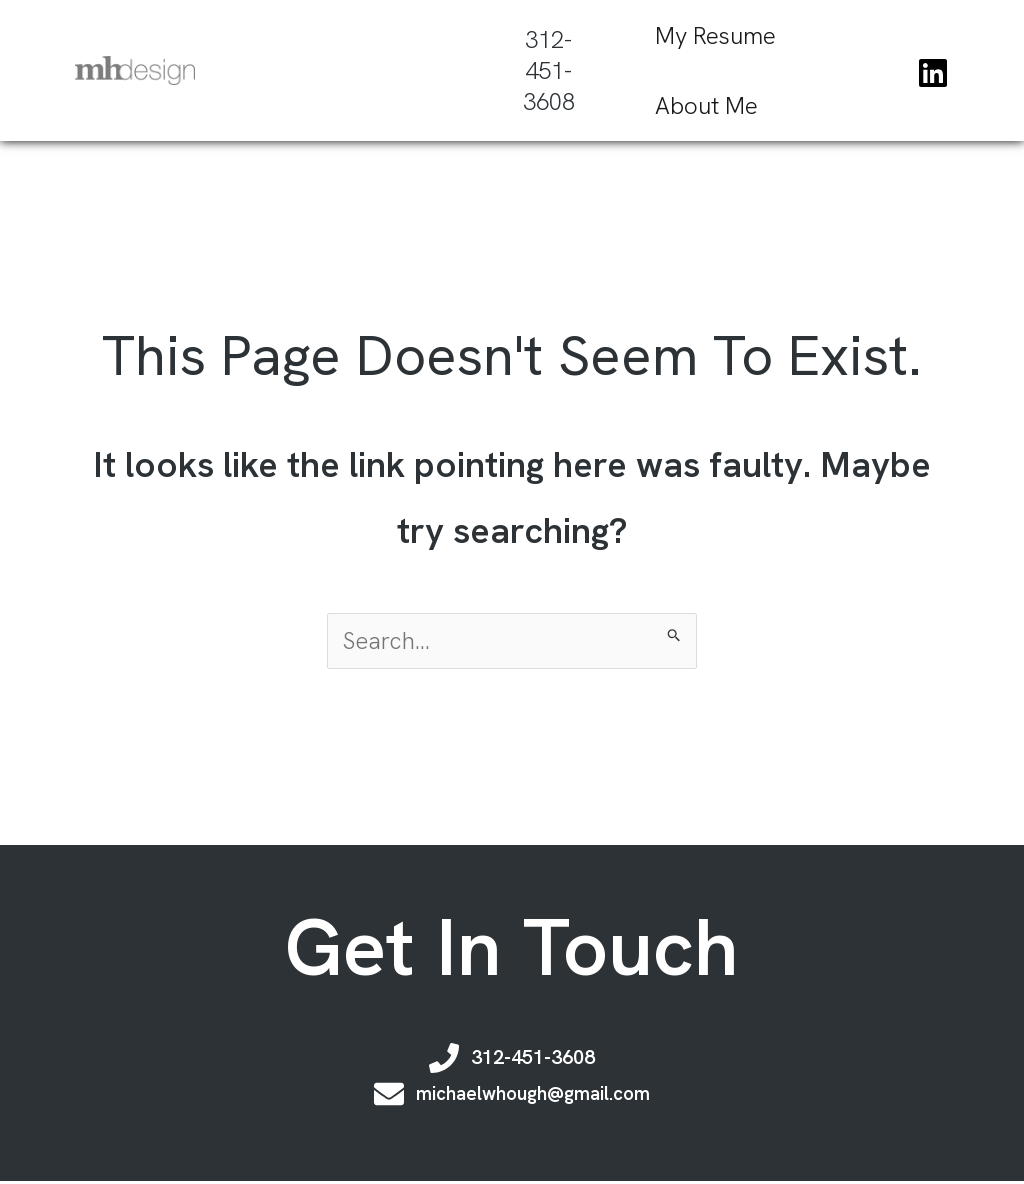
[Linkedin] (933, 72)
